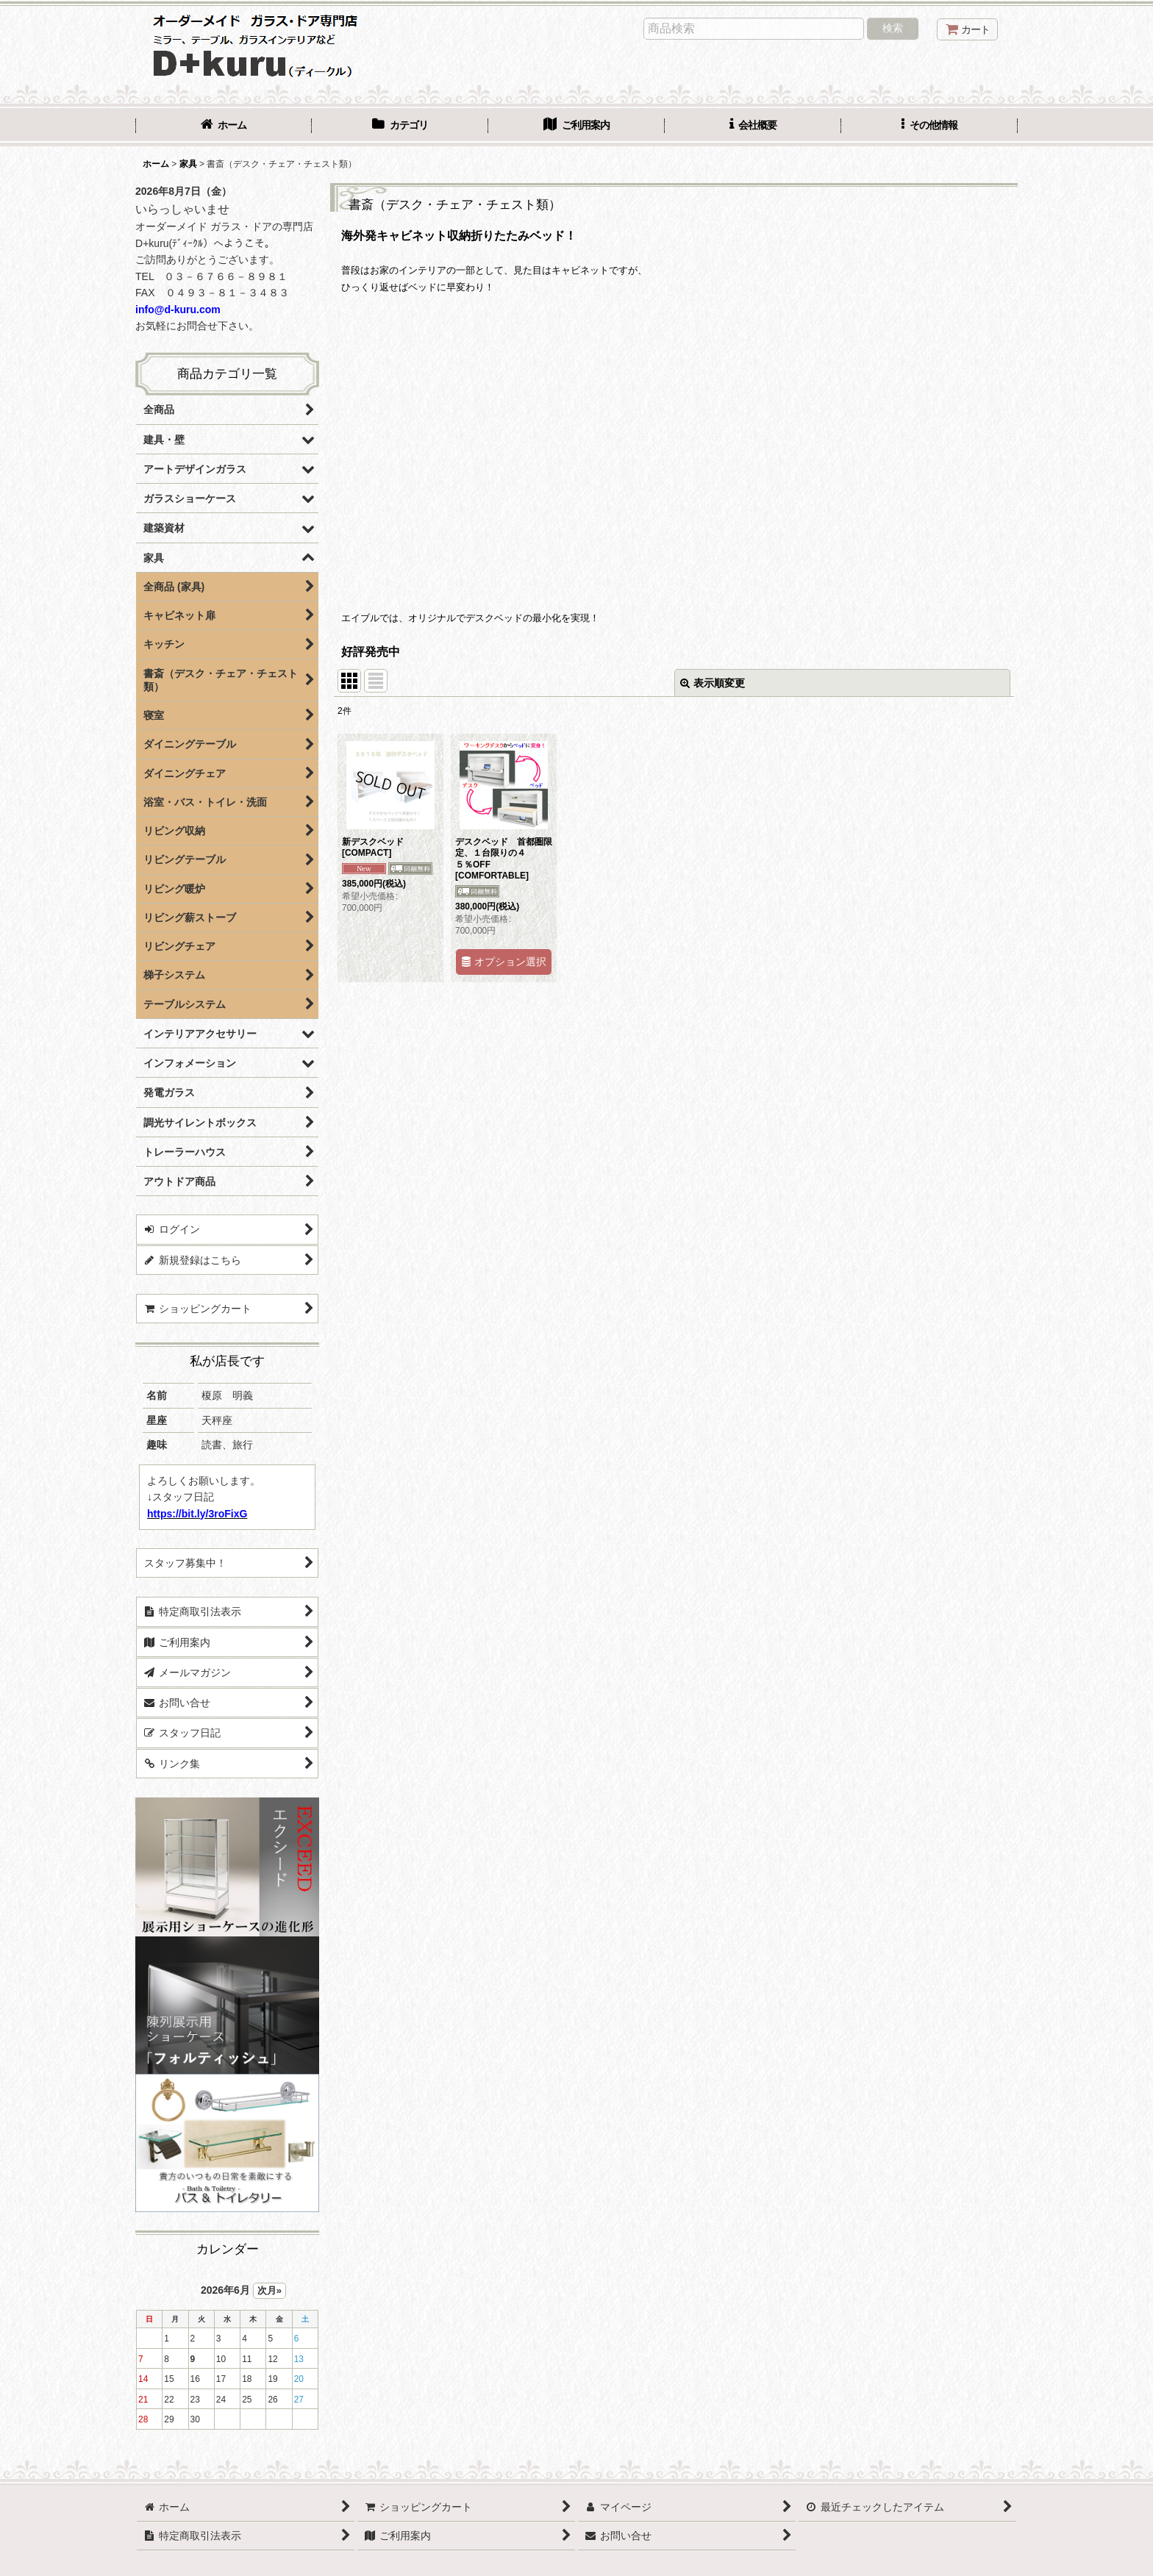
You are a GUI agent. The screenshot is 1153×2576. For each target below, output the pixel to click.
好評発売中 (370, 651)
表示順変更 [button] (712, 683)
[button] (929, 126)
